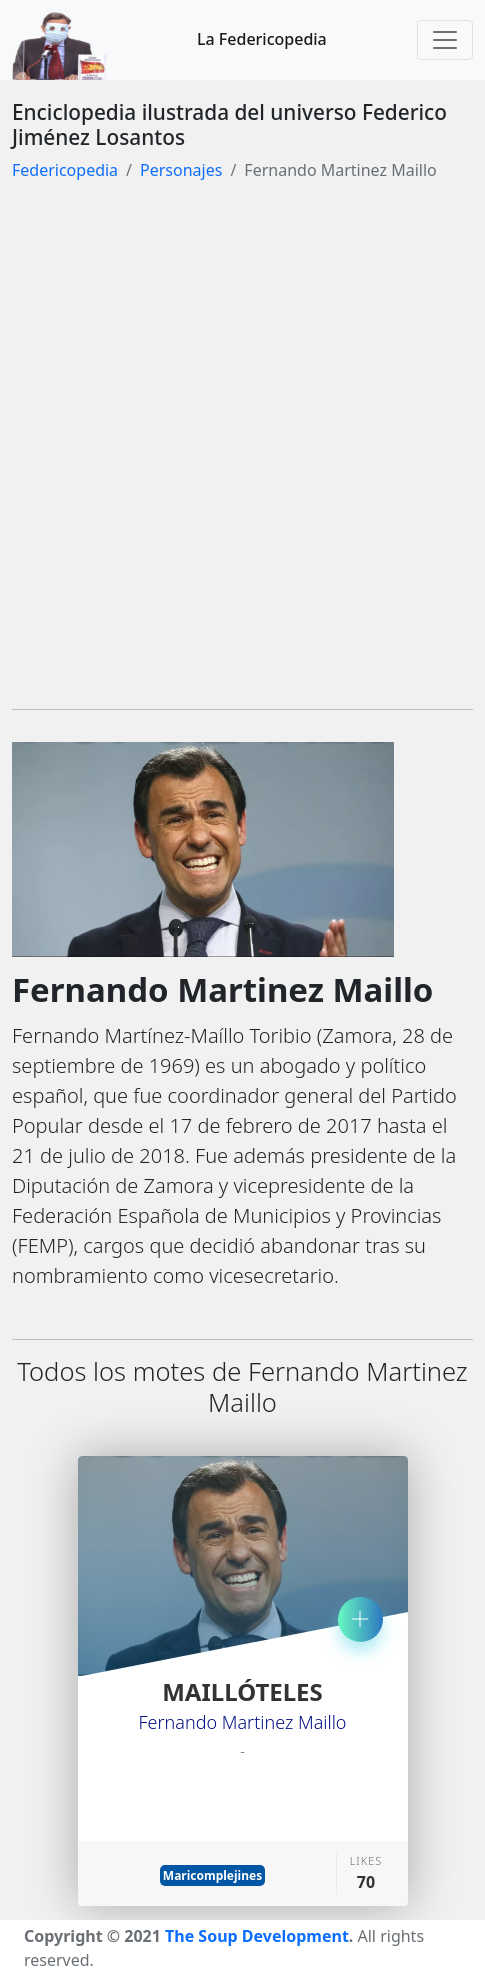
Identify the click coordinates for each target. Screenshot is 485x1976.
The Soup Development (257, 1936)
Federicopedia (65, 170)
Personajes (181, 170)
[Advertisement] (242, 450)
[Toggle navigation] (445, 40)
